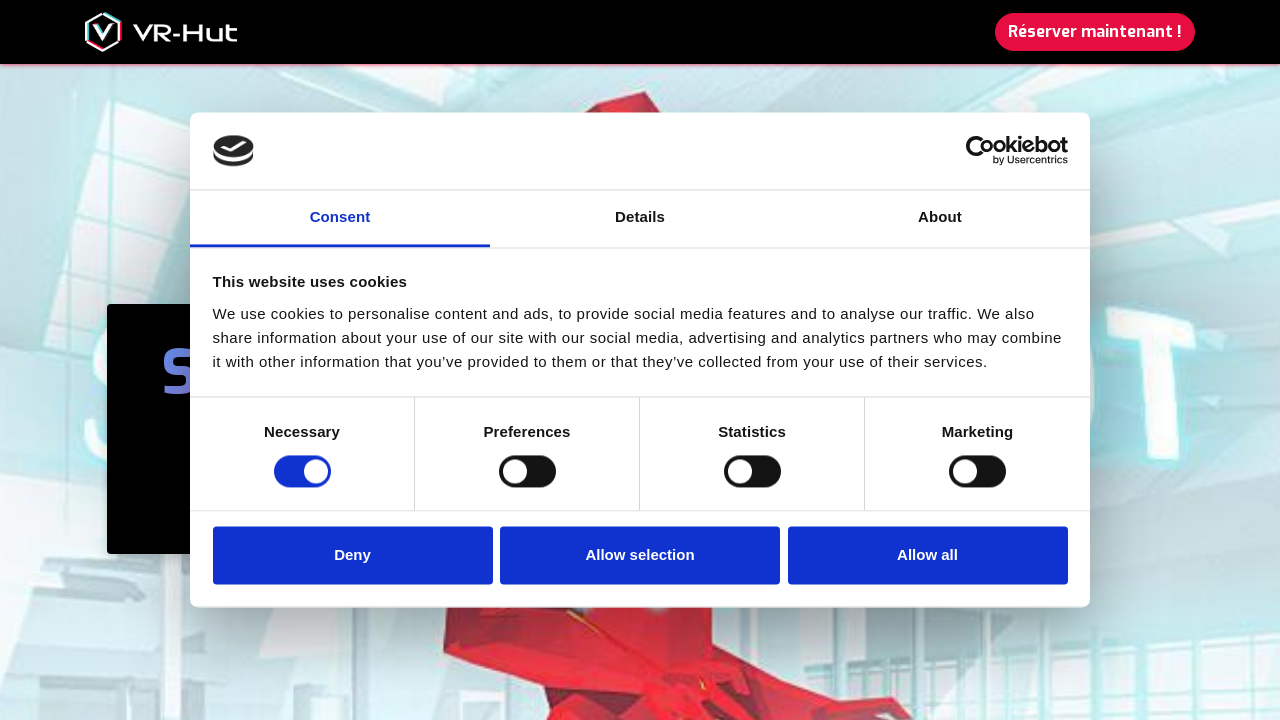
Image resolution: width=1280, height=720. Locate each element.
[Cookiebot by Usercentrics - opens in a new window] (980, 151)
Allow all (927, 554)
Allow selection (639, 554)
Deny (352, 554)
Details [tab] (640, 216)
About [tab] (940, 216)
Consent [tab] (340, 216)
